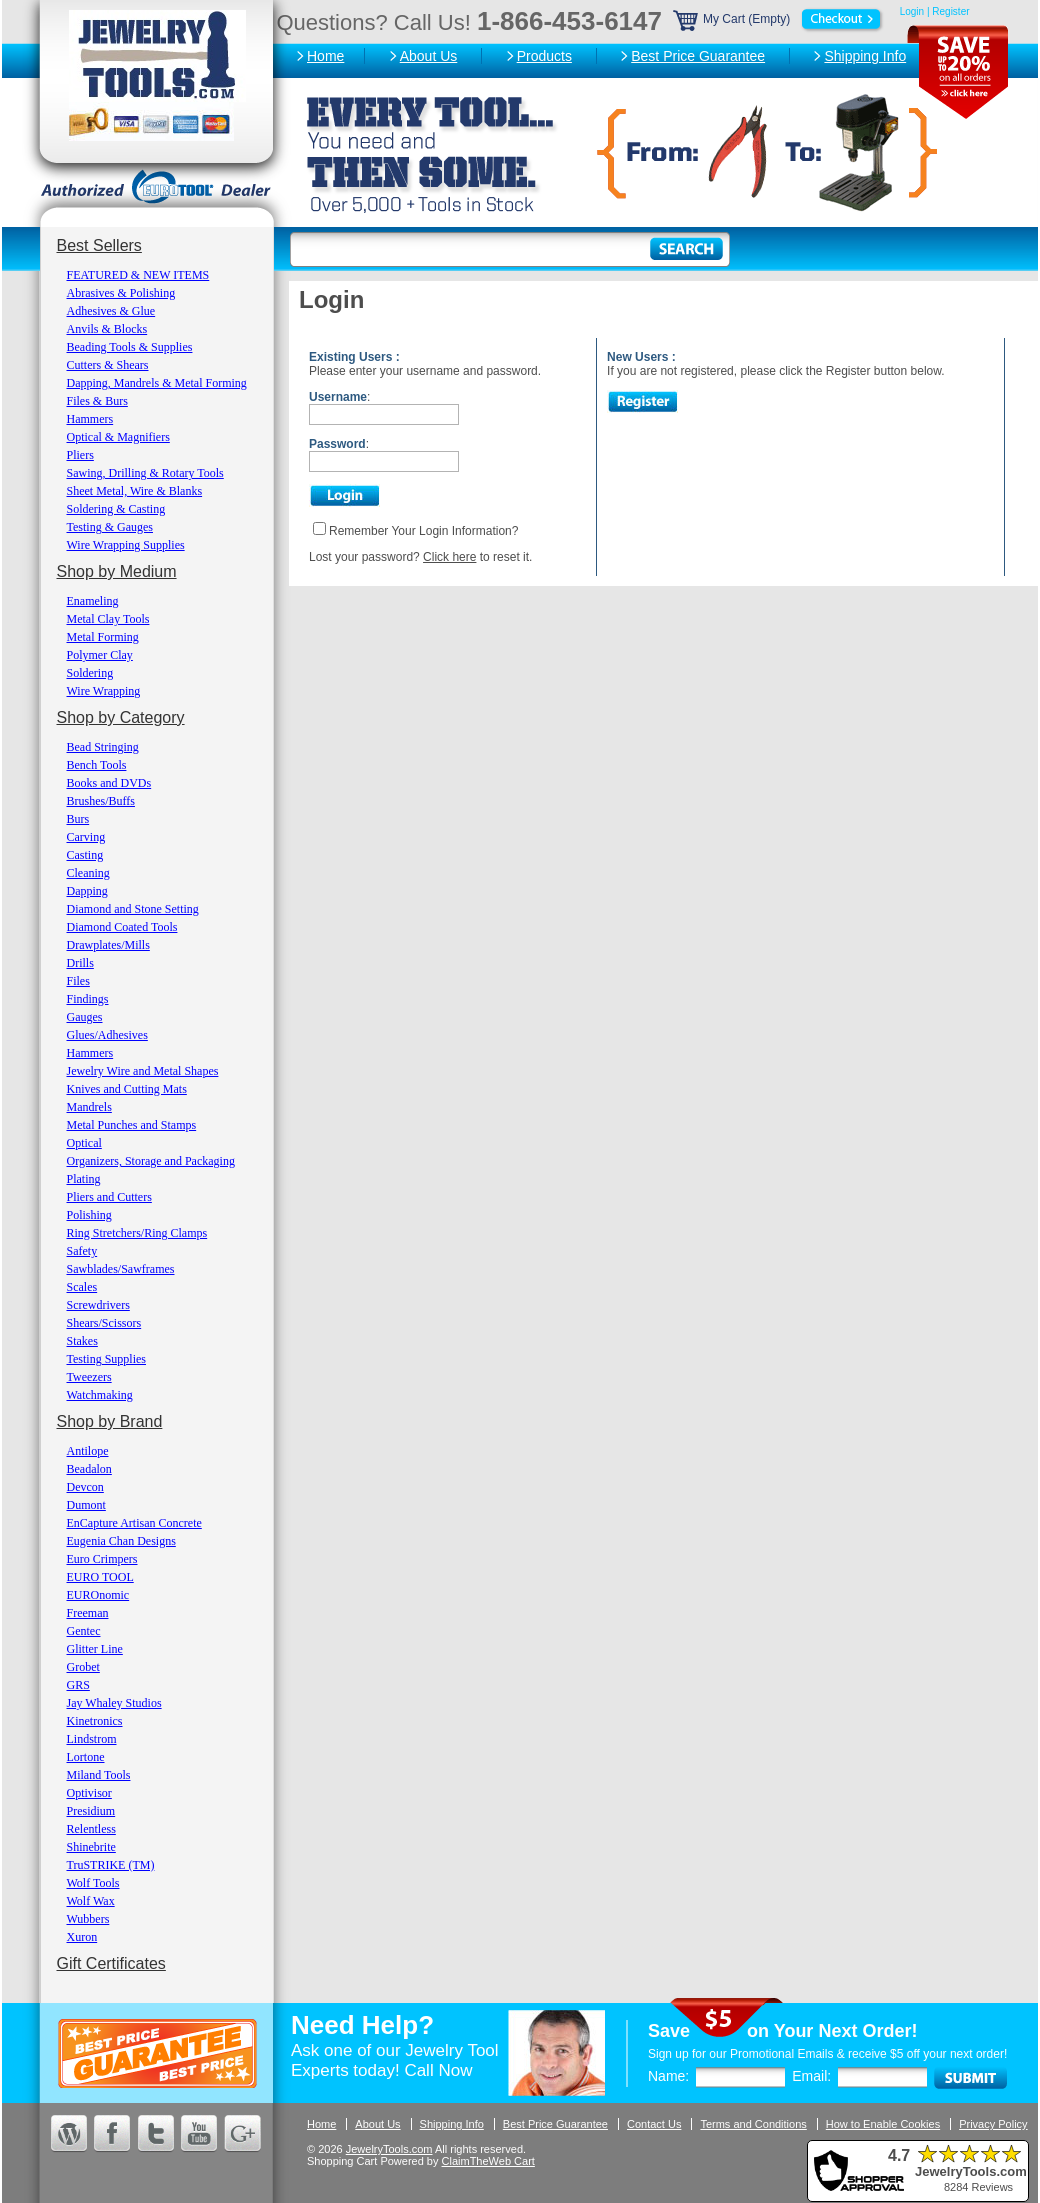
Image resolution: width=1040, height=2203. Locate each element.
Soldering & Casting (116, 509)
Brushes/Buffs (101, 801)
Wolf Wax (91, 1901)
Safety (82, 1251)
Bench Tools (97, 765)
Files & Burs (97, 401)
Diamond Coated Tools (122, 927)
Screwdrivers (98, 1305)
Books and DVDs (109, 783)
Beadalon (89, 1469)
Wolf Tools (93, 1883)
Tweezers (89, 1377)
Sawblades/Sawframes (121, 1269)
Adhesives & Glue (111, 311)
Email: (811, 2076)
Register (950, 11)
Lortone (86, 1757)
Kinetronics (95, 1721)
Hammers (90, 419)
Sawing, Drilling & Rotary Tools (145, 473)
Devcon (85, 1487)
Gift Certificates (111, 1963)
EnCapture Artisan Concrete (134, 1523)
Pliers (80, 455)
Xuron (82, 1937)
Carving (86, 837)
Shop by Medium (117, 571)
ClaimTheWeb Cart (488, 2161)
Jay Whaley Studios (114, 1703)
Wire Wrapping (104, 691)
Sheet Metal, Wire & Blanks (135, 491)
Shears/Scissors (104, 1323)
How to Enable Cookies (883, 2124)
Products (544, 56)
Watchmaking (100, 1395)
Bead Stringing (103, 747)
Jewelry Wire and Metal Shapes (143, 1071)
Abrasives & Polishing (121, 293)
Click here (449, 557)
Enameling (93, 601)
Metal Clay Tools (108, 619)
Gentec (84, 1631)
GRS (78, 1685)
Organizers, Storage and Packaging (151, 1161)
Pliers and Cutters (109, 1197)
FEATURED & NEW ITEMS (138, 275)
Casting (85, 855)
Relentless (91, 1829)
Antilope (88, 1451)
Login (912, 11)
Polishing (89, 1215)
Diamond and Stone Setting (133, 909)
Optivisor (89, 1793)
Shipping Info (865, 56)
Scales (82, 1287)
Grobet (83, 1667)
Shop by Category (121, 717)
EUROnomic (98, 1595)
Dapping (87, 891)
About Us (429, 56)
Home (325, 56)
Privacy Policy (993, 2124)
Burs (78, 819)
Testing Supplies (107, 1359)
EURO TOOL (100, 1577)
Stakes (82, 1341)
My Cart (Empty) (779, 19)
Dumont (86, 1505)
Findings (88, 999)
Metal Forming (103, 637)
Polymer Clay (100, 655)
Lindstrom (92, 1739)
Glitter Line (95, 1649)
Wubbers (88, 1919)
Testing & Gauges (110, 527)
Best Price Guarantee (698, 56)
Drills (80, 963)
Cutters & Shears (108, 365)
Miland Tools (99, 1775)
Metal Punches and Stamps (132, 1125)
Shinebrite (91, 1847)
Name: (668, 2076)
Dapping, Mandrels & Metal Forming (157, 383)
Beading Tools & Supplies (130, 347)
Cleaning (88, 873)
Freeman (88, 1613)
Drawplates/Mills (108, 945)
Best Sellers (99, 245)
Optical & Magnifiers (118, 437)
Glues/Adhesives (107, 1035)
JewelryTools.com (389, 2149)
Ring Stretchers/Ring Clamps (137, 1233)
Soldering (90, 673)
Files (78, 981)
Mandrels (89, 1107)
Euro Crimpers (102, 1559)
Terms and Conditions (753, 2124)
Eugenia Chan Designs (121, 1541)
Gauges (85, 1017)
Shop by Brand (110, 1421)
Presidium (91, 1811)
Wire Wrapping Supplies (126, 545)
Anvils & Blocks (107, 329)
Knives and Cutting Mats (127, 1089)
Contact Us (654, 2124)
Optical (84, 1143)
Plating (84, 1179)
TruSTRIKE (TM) (111, 1865)
